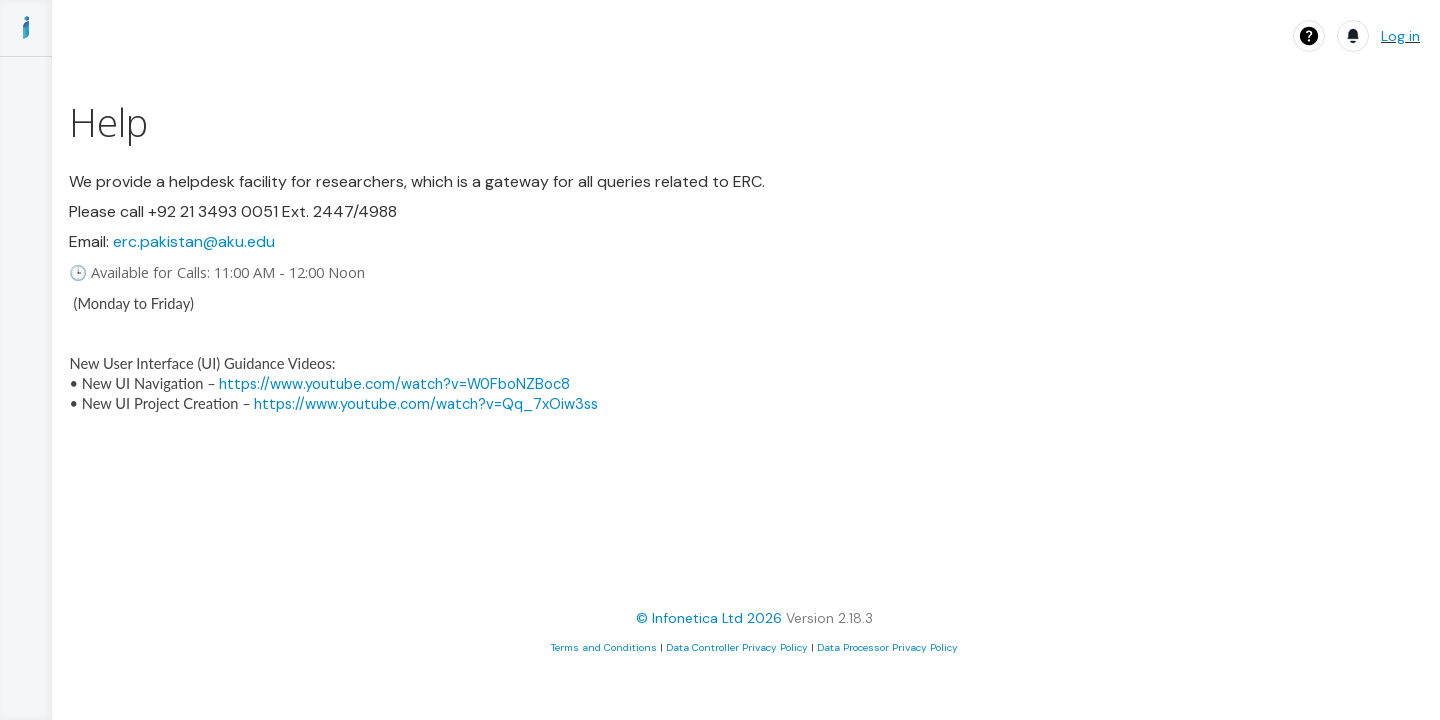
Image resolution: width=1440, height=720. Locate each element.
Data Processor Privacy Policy (887, 647)
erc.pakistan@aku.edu (194, 241)
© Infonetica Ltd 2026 (709, 618)
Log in (1400, 36)
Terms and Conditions (604, 647)
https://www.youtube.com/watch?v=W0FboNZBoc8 (394, 384)
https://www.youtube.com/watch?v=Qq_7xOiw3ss (426, 404)
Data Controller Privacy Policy (737, 647)
